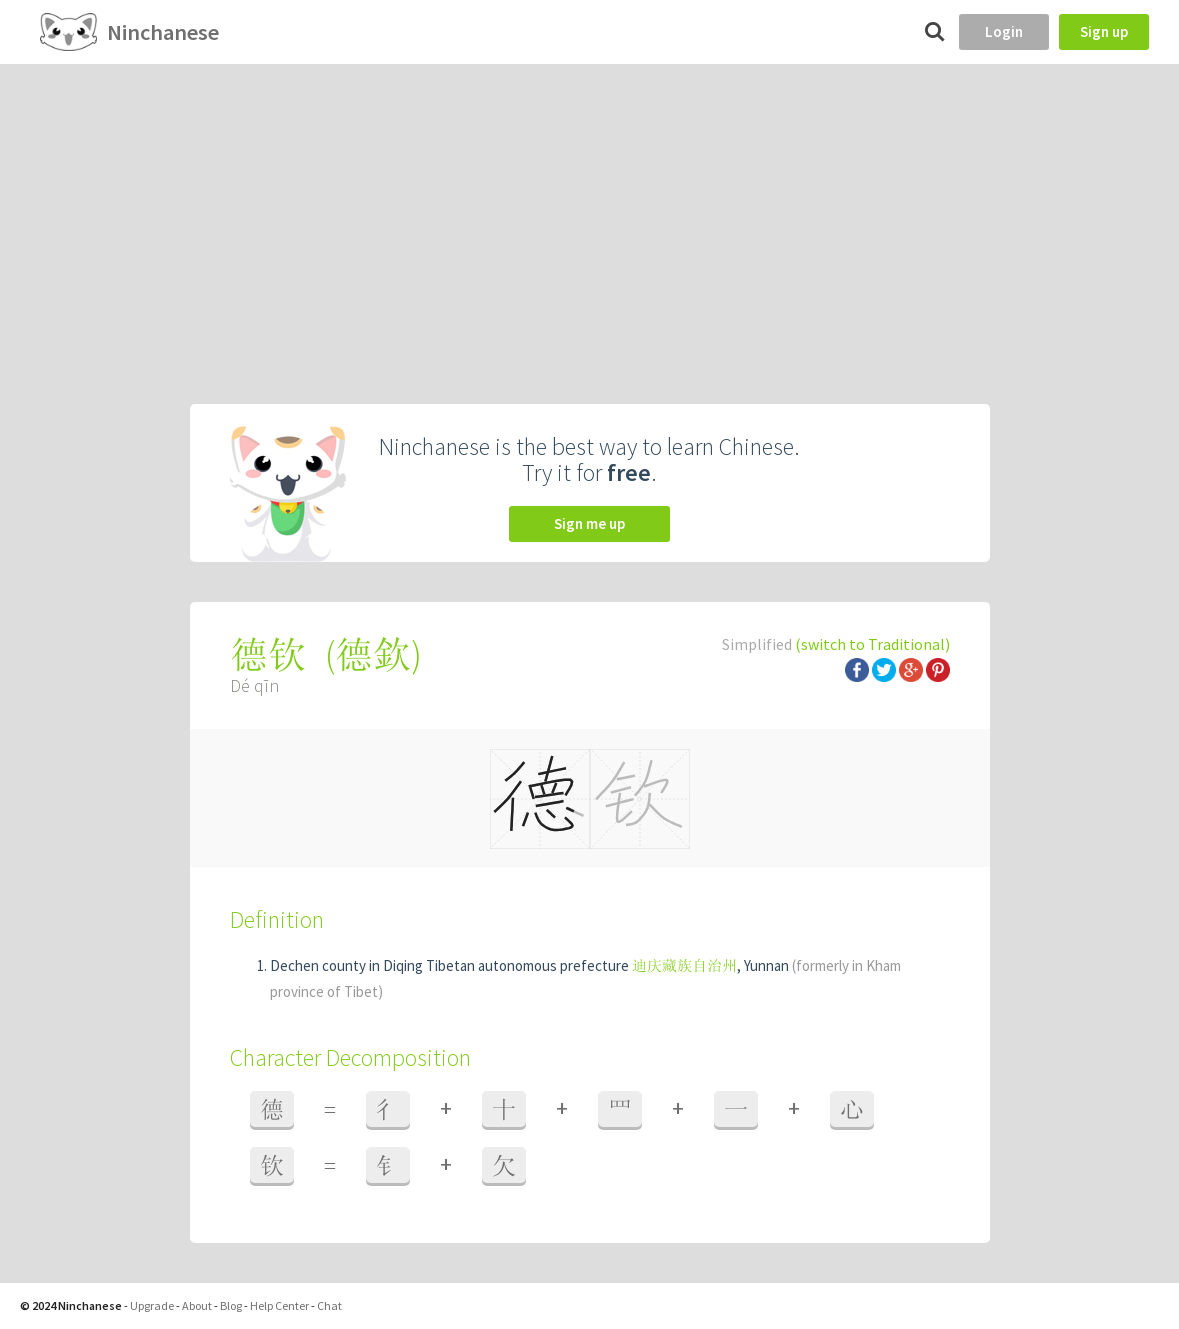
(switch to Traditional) (872, 644)
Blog (231, 1305)
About (197, 1305)
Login (1004, 31)
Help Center (279, 1305)
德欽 (373, 654)
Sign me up (589, 523)
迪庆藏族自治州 (684, 965)
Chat (329, 1305)
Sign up (1104, 31)
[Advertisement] (589, 214)
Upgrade (152, 1305)
